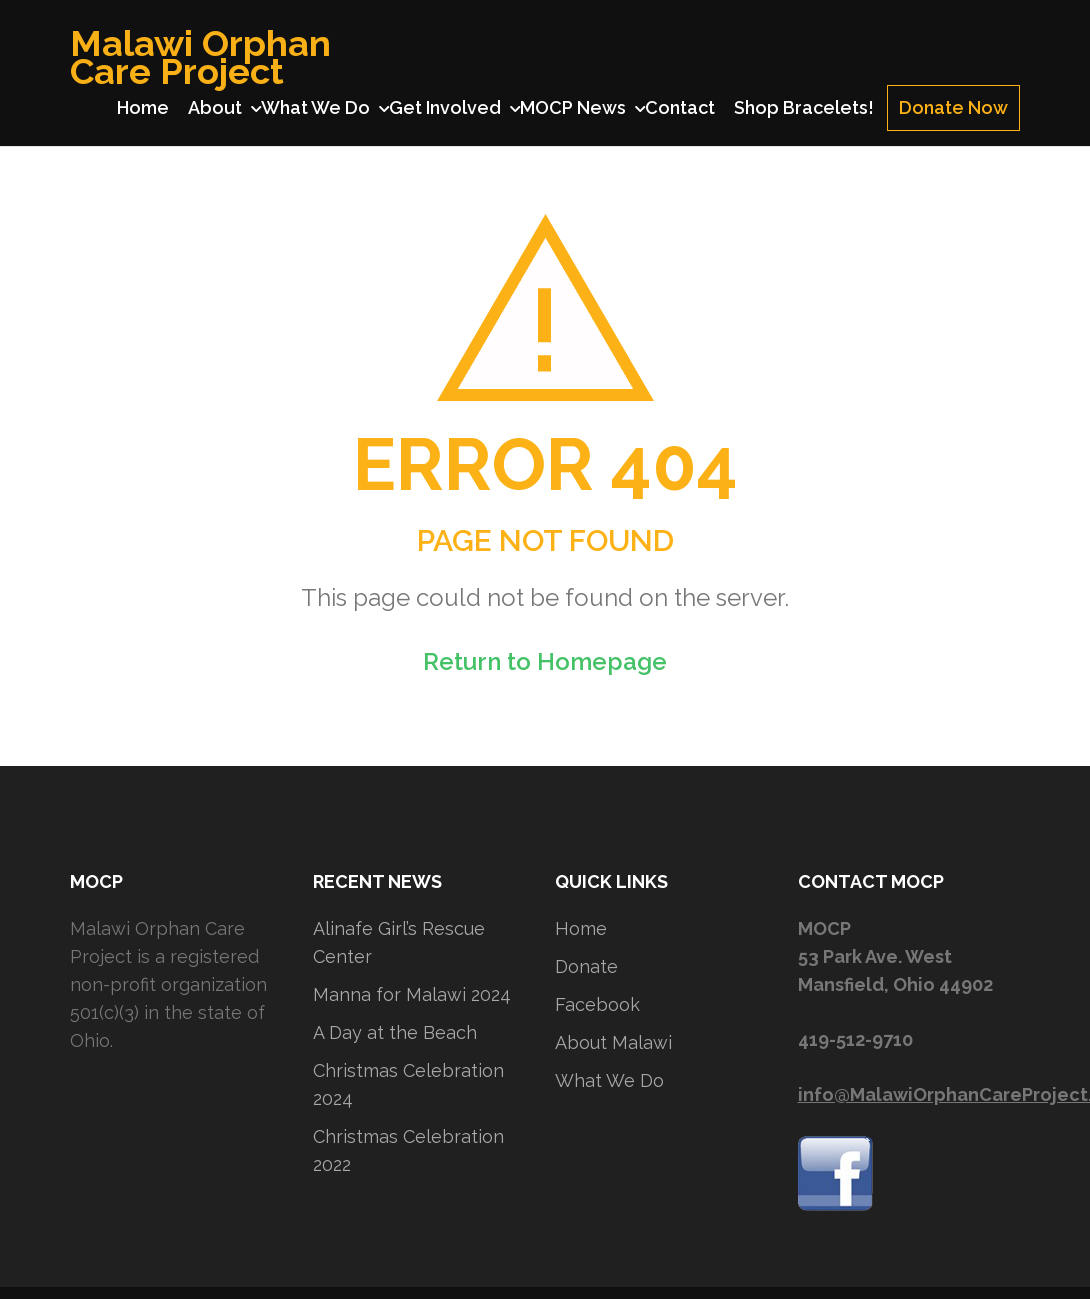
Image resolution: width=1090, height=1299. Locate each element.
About (215, 107)
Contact (680, 107)
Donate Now (953, 107)
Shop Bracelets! (804, 107)
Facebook (597, 1004)
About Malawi (613, 1042)
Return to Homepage (545, 661)
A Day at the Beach (395, 1032)
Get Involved (445, 107)
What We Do (315, 107)
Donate (586, 966)
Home (143, 107)
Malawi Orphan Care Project (200, 57)
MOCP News (573, 107)
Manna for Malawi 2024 (412, 994)
